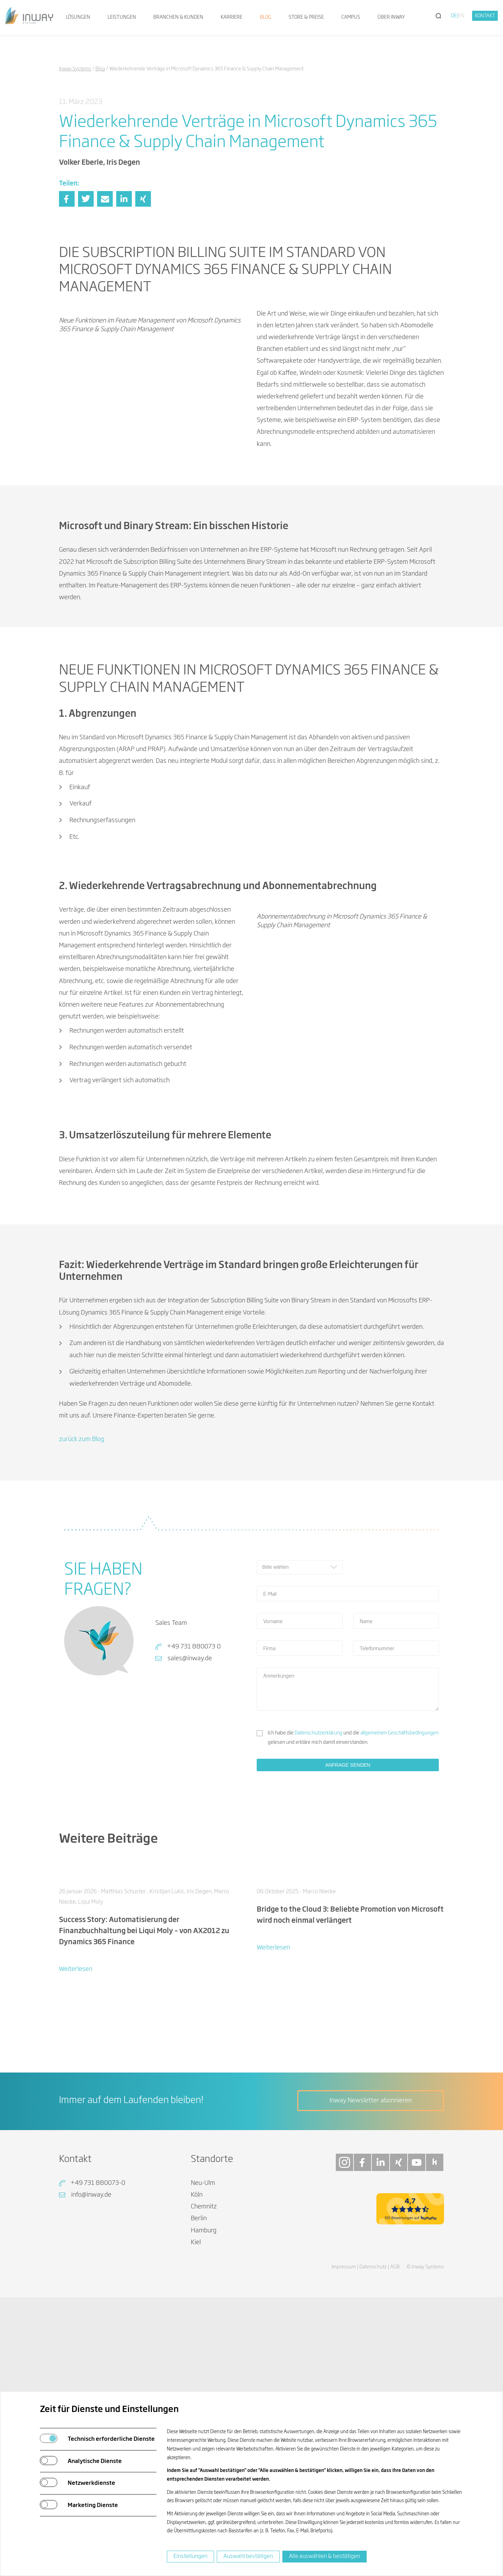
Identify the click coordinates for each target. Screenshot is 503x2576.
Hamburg (203, 2345)
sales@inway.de (190, 1667)
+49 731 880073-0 (97, 2297)
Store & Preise (306, 17)
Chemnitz (204, 2321)
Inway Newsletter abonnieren (371, 2215)
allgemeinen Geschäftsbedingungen (399, 1742)
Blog (265, 17)
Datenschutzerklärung (318, 1742)
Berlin (199, 2332)
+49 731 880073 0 (194, 1656)
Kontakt (485, 16)
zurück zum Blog (81, 1448)
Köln (197, 2309)
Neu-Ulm (203, 2297)
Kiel (196, 2356)
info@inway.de (91, 2309)
